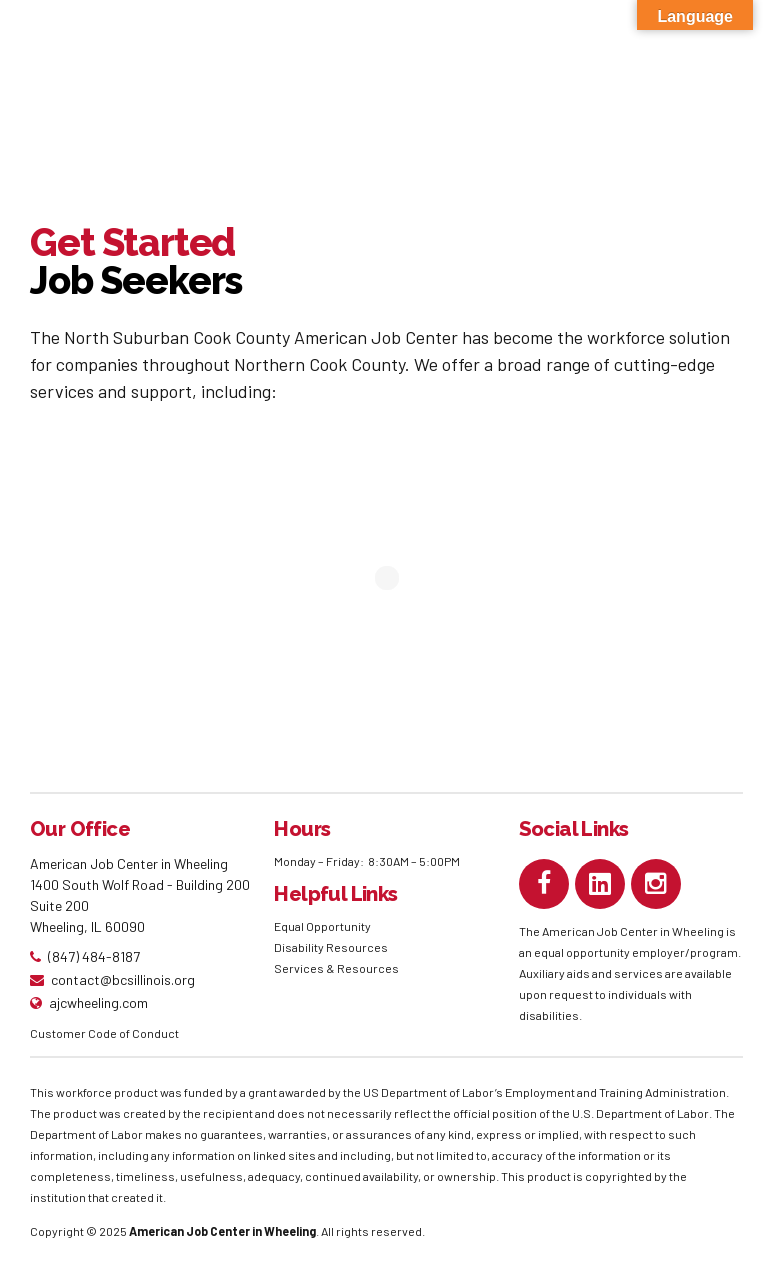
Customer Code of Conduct (104, 1033)
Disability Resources (331, 947)
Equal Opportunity (323, 926)
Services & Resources (336, 968)
